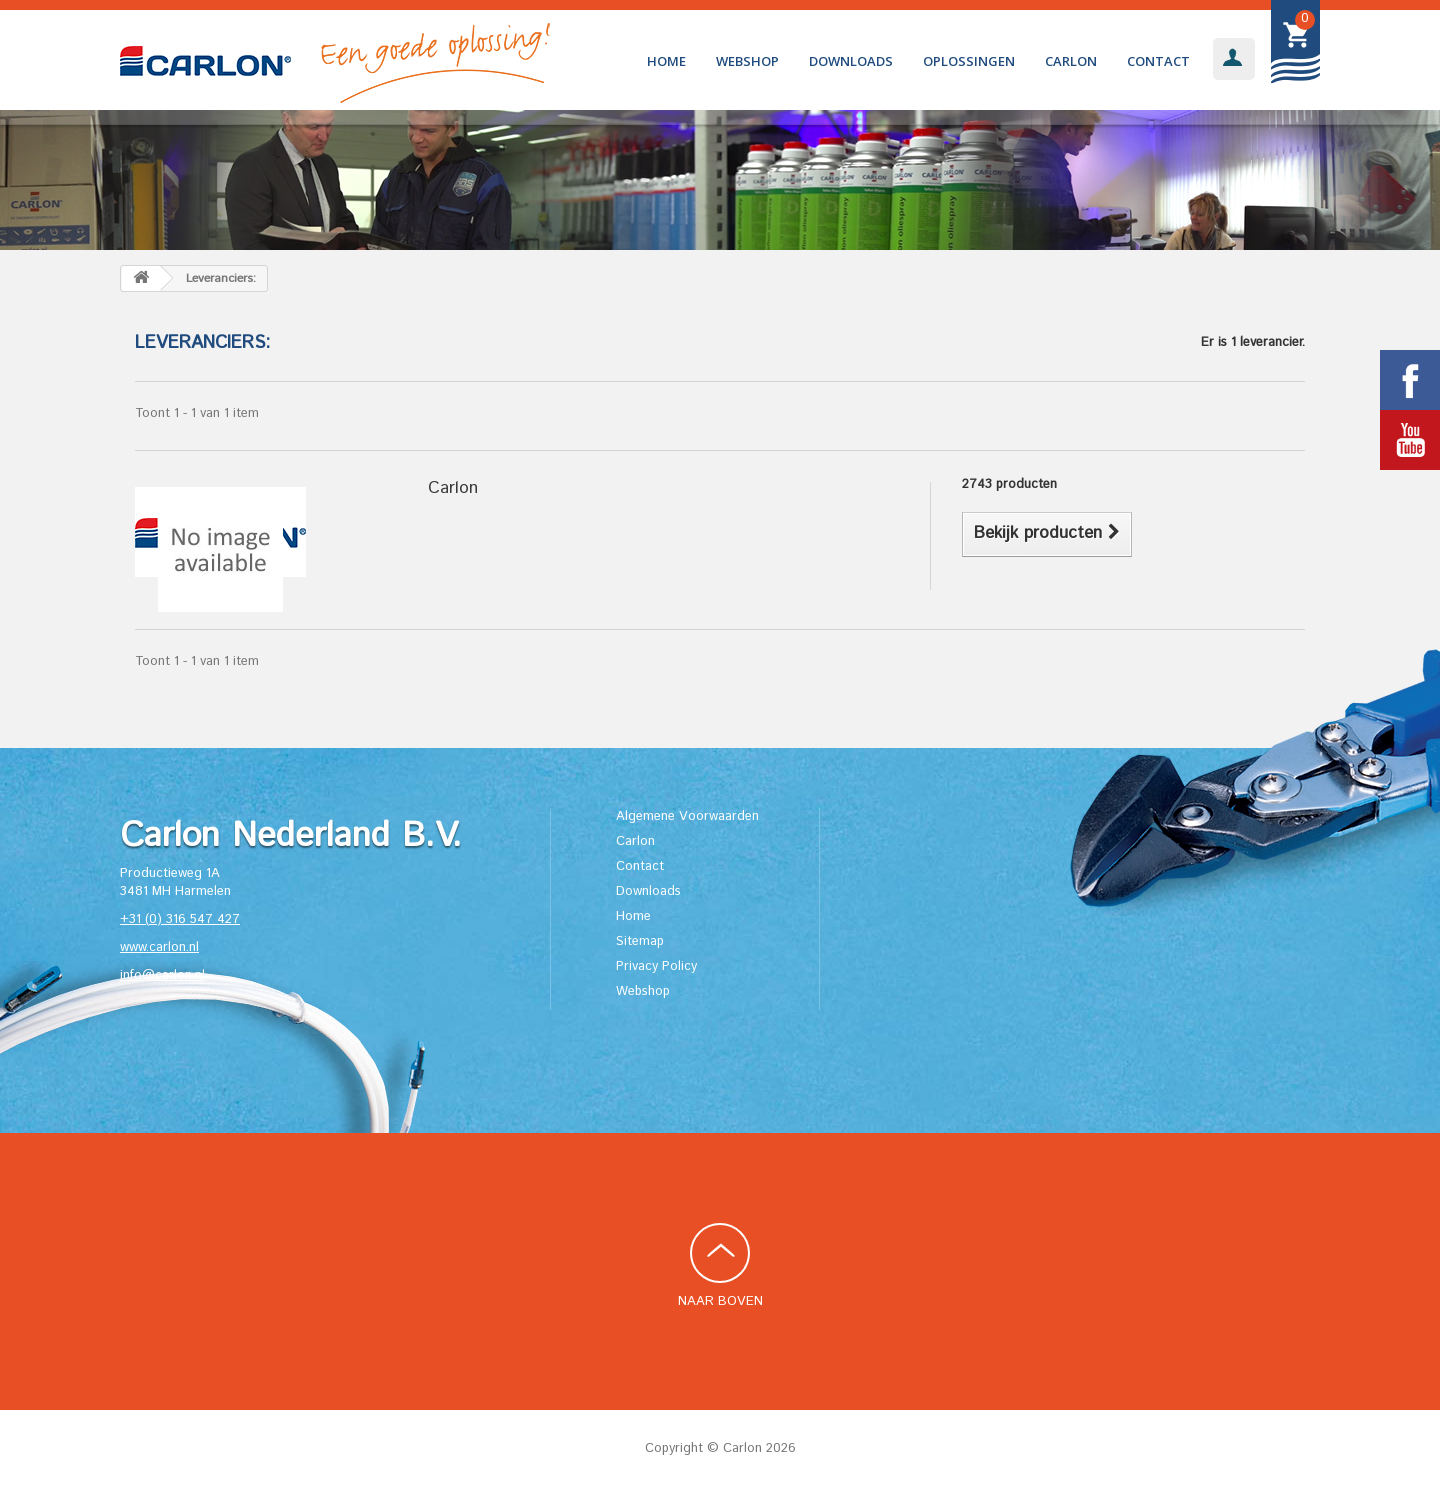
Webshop (747, 61)
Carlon (1071, 61)
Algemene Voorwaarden (687, 816)
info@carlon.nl (162, 975)
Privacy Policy (656, 966)
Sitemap (640, 941)
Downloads (851, 61)
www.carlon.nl (159, 947)
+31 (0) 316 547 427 (180, 919)
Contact (1158, 61)
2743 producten (1009, 484)
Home (666, 61)
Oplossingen (969, 61)
